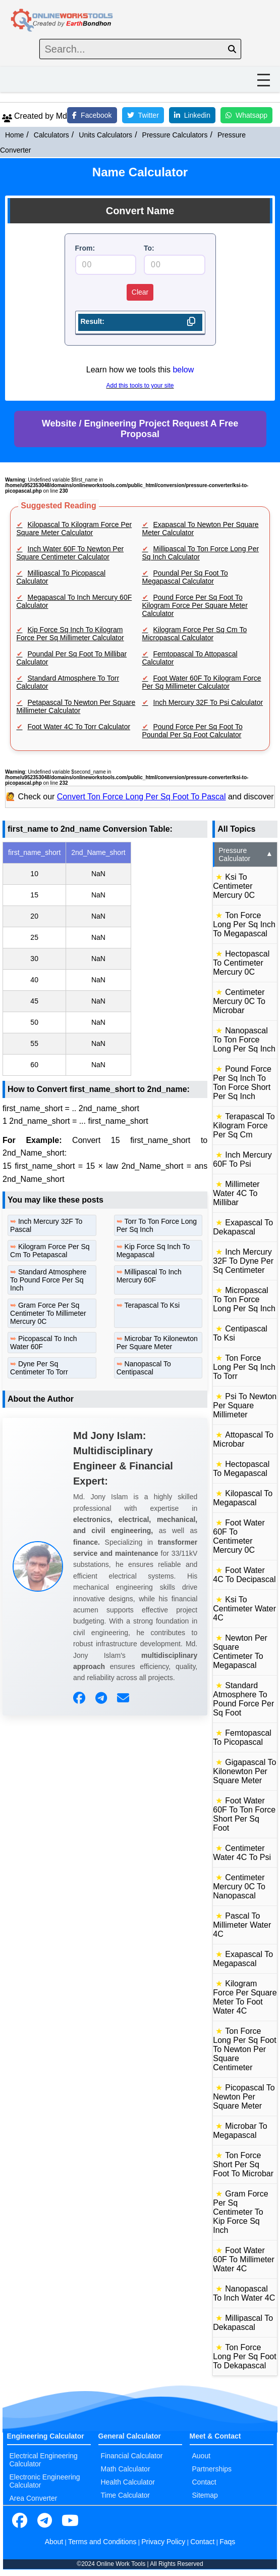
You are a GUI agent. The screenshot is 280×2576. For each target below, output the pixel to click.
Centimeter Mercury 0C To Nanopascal (239, 1886)
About (54, 2542)
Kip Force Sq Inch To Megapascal (153, 1251)
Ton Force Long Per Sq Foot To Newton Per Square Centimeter (244, 2049)
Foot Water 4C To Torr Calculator (79, 727)
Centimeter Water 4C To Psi (242, 1853)
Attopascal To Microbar (243, 1439)
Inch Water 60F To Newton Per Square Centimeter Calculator (70, 553)
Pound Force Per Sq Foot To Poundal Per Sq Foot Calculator (192, 731)
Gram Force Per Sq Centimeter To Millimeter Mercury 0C (48, 1313)
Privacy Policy (163, 2542)
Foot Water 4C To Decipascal (244, 1575)
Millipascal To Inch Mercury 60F (149, 1276)
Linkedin (192, 115)
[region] (105, 959)
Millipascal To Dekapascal (243, 2322)
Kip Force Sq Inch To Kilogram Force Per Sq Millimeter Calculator (70, 634)
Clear (140, 292)
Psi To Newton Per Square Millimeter (244, 1405)
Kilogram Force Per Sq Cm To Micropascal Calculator (194, 634)
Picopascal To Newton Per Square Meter (243, 2096)
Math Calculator (125, 2469)
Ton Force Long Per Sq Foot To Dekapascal (244, 2356)
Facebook (91, 115)
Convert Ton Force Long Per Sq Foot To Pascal (141, 796)
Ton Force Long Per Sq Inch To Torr (244, 1367)
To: (149, 248)
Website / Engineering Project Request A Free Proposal (140, 428)
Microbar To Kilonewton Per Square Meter (157, 1342)
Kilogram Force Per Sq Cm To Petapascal (50, 1251)
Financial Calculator (132, 2456)
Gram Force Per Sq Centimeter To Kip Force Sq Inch (240, 2211)
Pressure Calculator (245, 854)
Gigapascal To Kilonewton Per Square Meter (244, 1771)
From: (85, 248)
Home (14, 135)
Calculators (51, 135)
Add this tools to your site (140, 385)
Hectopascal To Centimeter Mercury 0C (241, 962)
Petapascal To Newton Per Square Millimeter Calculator (76, 706)
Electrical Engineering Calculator (44, 2460)
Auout (201, 2456)
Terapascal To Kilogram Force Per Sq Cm (243, 1125)
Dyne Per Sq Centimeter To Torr (39, 1368)
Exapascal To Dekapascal (243, 1227)
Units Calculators (105, 135)
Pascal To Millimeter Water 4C (242, 1925)
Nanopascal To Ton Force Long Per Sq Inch (244, 1039)
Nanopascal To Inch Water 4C (244, 2293)
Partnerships (212, 2469)
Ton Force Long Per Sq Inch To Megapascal (244, 924)
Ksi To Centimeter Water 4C (244, 1608)
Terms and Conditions (102, 2542)
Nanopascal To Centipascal (144, 1368)
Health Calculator (128, 2482)
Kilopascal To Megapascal (242, 1498)
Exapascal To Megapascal (243, 1959)
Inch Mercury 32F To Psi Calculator (208, 702)
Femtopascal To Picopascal (242, 1737)
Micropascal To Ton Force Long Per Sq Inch (244, 1299)
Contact (204, 2482)
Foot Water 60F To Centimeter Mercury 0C (239, 1536)
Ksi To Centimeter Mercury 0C (234, 886)
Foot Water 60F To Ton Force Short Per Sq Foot (244, 1814)
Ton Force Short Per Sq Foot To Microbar (243, 2164)
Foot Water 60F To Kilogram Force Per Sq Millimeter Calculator (201, 682)
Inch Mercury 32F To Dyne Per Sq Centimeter (243, 1261)
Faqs (227, 2542)
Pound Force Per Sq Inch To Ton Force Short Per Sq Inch (242, 1083)
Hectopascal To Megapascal (241, 1468)
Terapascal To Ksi (152, 1305)
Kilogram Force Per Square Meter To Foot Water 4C (244, 1997)
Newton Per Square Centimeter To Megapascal (240, 1651)
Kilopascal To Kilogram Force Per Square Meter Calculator (74, 528)
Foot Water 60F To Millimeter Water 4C (243, 2259)
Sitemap (205, 2495)
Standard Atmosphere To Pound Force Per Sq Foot (243, 1699)
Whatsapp (246, 115)
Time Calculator (125, 2495)
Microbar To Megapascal (240, 2130)
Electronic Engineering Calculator (45, 2481)
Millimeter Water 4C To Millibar (236, 1193)
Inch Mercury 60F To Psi (242, 1159)
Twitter (143, 115)
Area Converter (34, 2498)
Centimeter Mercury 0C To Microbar (239, 1001)
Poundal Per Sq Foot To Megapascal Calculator (185, 577)
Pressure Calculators (175, 135)
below (183, 369)
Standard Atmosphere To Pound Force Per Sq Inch (48, 1280)
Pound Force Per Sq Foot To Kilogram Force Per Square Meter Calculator (195, 605)
